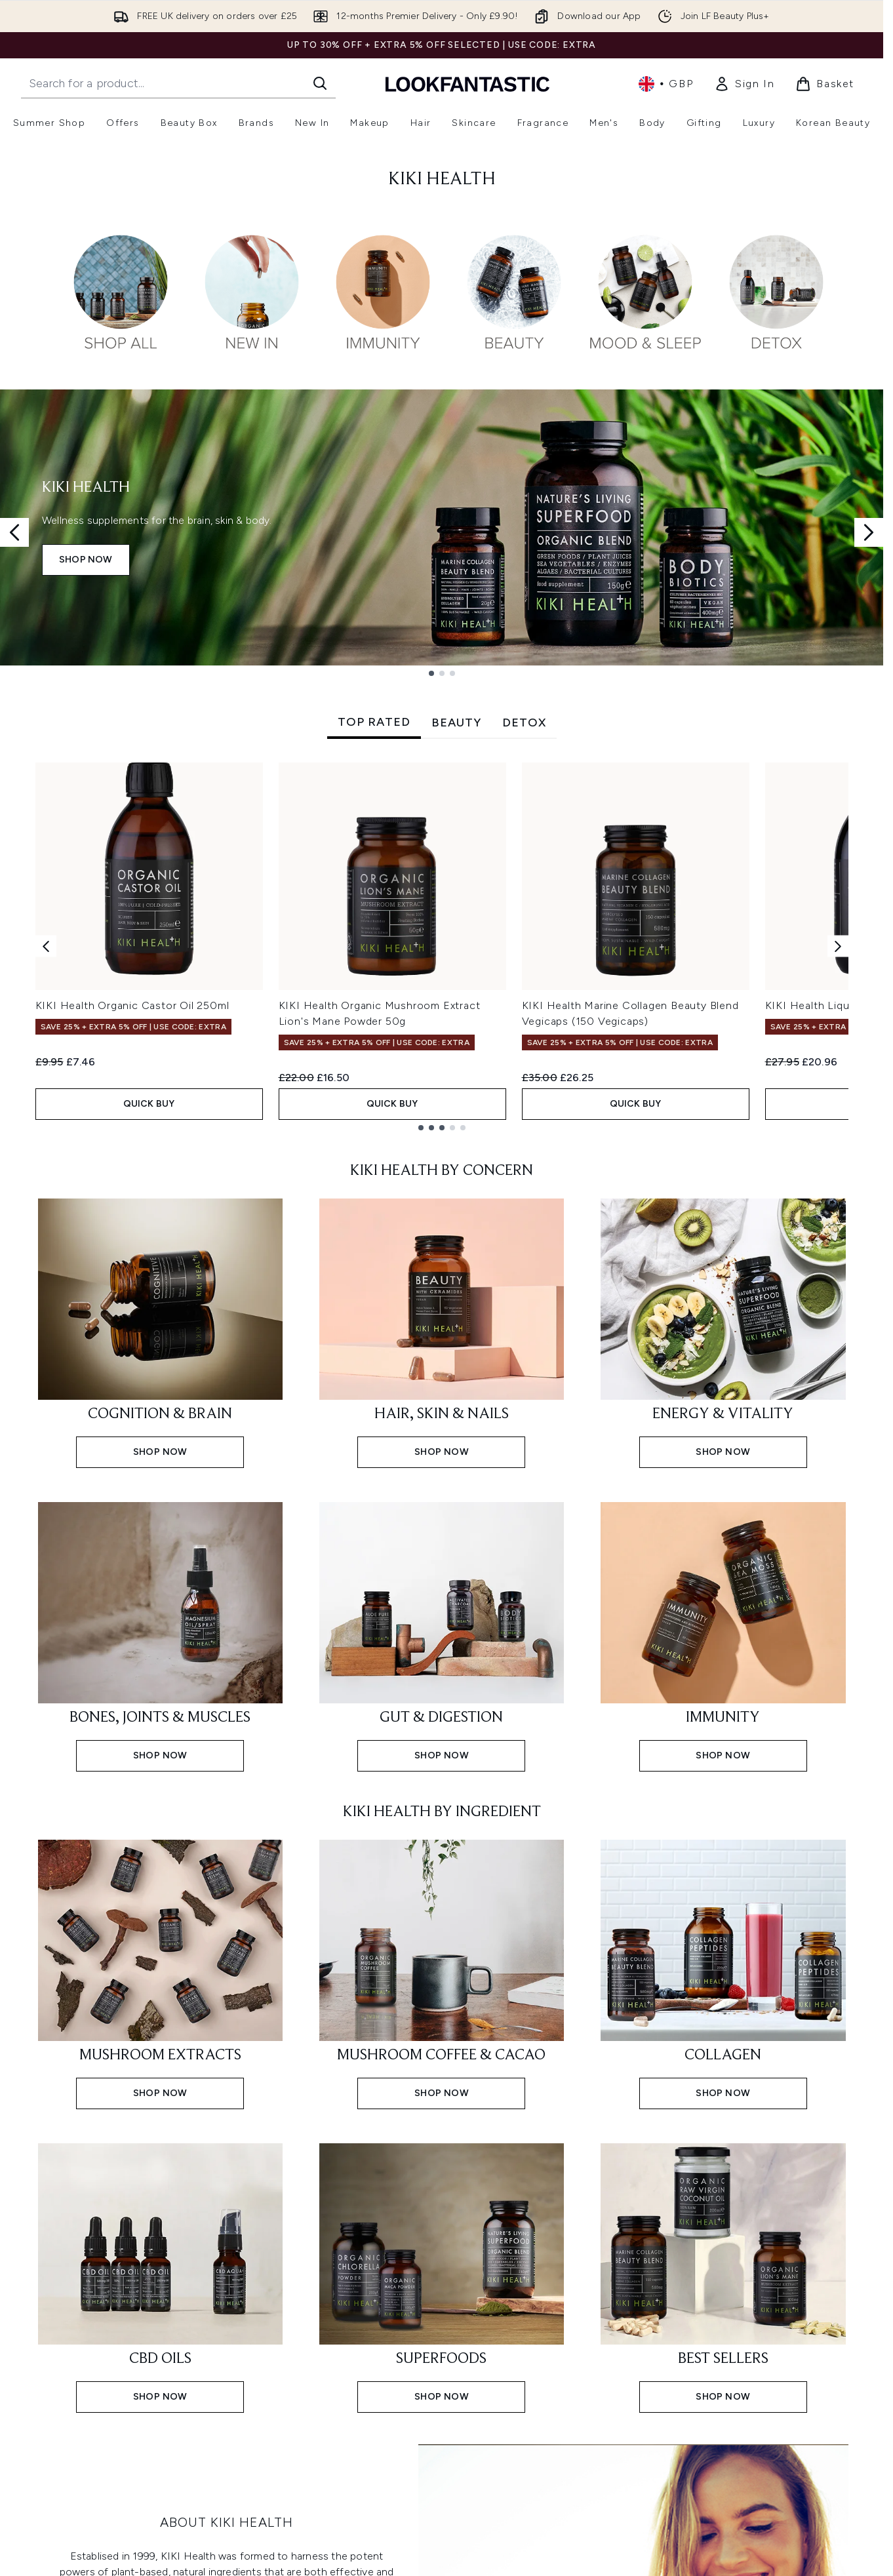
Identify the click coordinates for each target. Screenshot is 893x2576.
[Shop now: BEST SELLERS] (723, 2277)
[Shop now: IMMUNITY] (723, 1635)
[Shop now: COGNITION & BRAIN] (160, 1332)
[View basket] (824, 84)
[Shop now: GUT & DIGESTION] (441, 1635)
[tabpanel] (441, 946)
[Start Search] (320, 83)
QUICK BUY (149, 1103)
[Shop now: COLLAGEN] (723, 1973)
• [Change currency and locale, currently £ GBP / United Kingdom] (666, 84)
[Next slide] (868, 532)
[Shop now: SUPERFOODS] (441, 2277)
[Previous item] (45, 946)
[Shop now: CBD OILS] (160, 2277)
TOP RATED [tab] (374, 722)
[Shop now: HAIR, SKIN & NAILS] (441, 1332)
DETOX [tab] (524, 722)
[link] (744, 84)
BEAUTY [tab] (456, 722)
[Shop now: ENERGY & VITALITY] (723, 1332)
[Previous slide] (14, 532)
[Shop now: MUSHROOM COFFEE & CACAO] (441, 1973)
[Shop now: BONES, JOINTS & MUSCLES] (160, 1635)
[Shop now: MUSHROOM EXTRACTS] (160, 1973)
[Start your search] (178, 83)
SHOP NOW (86, 559)
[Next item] (837, 946)
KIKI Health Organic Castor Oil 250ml (132, 1005)
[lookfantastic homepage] (467, 83)
